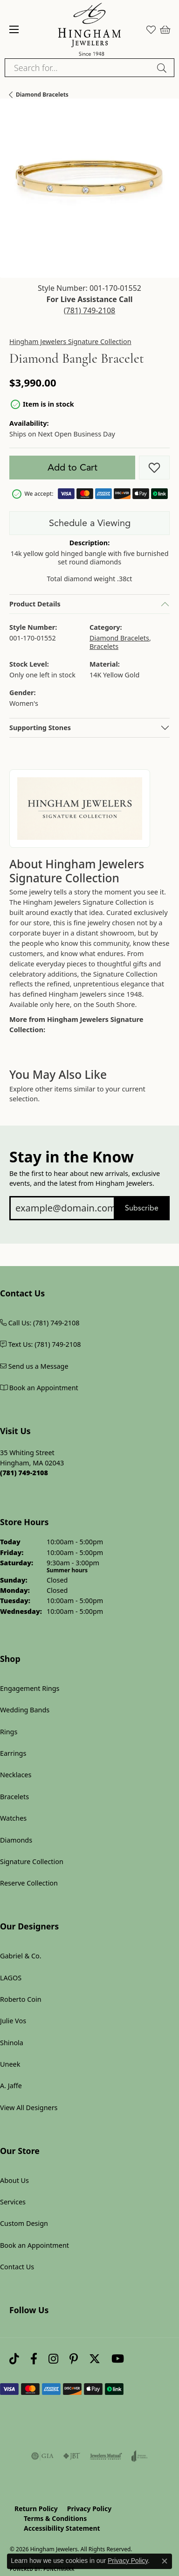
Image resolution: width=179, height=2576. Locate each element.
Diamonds (16, 1840)
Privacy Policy (89, 2508)
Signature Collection (31, 1861)
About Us (14, 2180)
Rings (8, 1731)
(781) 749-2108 (89, 310)
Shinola (11, 2042)
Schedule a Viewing (90, 523)
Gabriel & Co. (20, 1955)
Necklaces (15, 1774)
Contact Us (17, 2266)
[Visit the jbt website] (72, 2456)
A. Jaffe (11, 2085)
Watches (13, 1818)
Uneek (10, 2064)
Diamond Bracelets (42, 95)
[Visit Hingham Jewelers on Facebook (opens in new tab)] (33, 2359)
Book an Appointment (34, 2245)
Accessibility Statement (62, 2528)
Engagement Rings (30, 1688)
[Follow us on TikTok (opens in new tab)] (14, 2359)
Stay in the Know (71, 1157)
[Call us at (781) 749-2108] (24, 1472)
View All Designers (29, 2107)
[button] (151, 29)
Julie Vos (13, 2020)
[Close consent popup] (164, 2561)
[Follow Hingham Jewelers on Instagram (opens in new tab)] (53, 2359)
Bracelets (104, 646)
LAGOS (10, 1977)
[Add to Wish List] (154, 467)
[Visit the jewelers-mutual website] (106, 2456)
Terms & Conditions (55, 2518)
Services (13, 2201)
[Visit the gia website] (42, 2456)
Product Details (35, 604)
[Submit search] (163, 68)
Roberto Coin (20, 1999)
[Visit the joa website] (139, 2456)
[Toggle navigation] (14, 29)
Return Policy (36, 2508)
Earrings (13, 1753)
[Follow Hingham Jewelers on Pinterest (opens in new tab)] (73, 2359)
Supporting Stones (40, 728)
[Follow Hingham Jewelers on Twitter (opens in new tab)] (94, 2359)
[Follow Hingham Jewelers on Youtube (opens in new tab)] (117, 2359)
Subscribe (141, 1208)
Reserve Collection (29, 1883)
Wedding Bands (24, 1709)
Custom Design (24, 2223)
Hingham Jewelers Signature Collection (70, 342)
